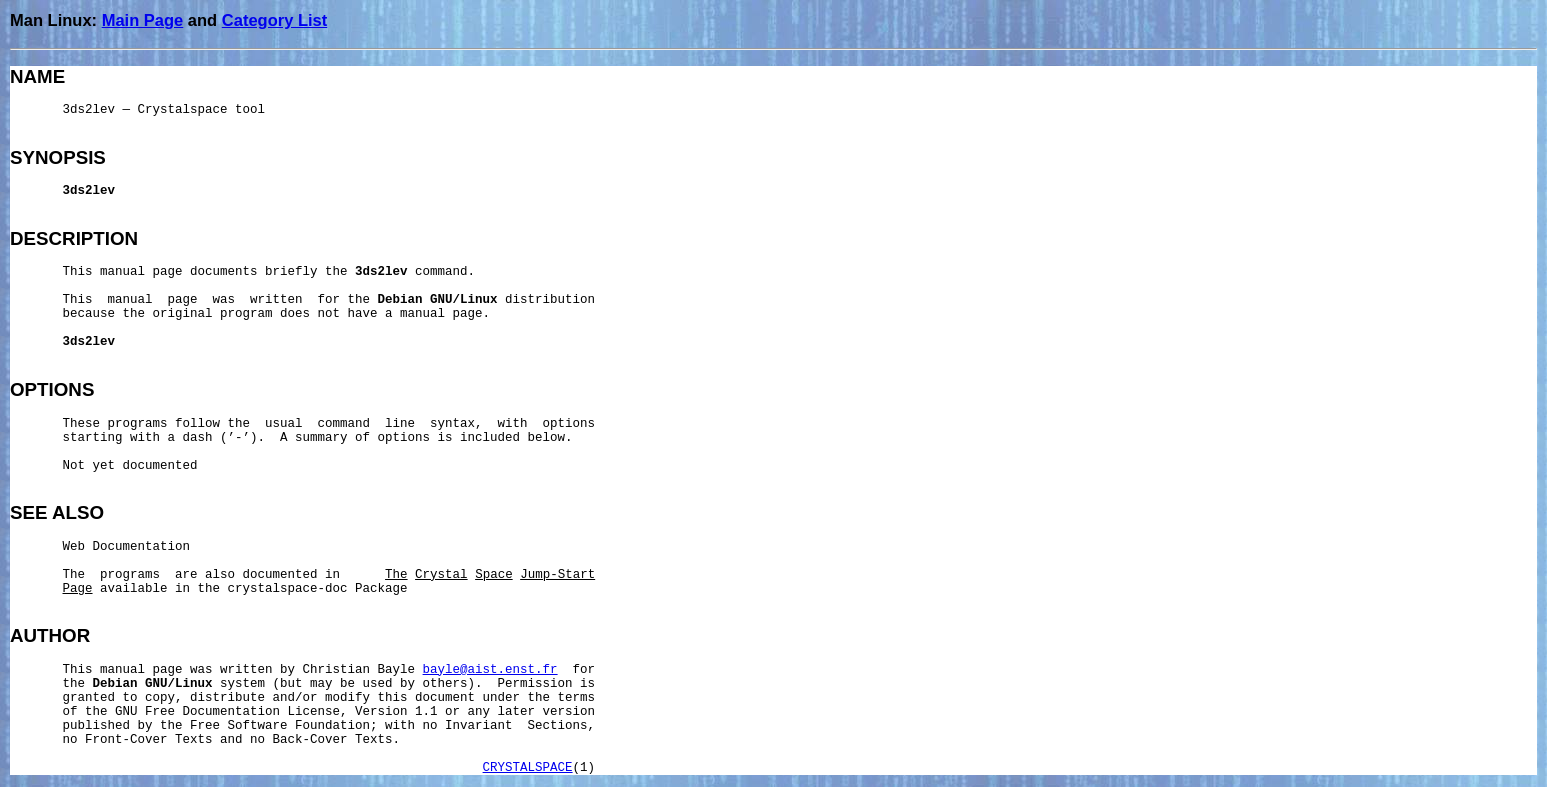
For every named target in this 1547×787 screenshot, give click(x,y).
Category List (274, 20)
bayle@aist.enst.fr (490, 670)
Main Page (143, 20)
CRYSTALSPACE (528, 768)
